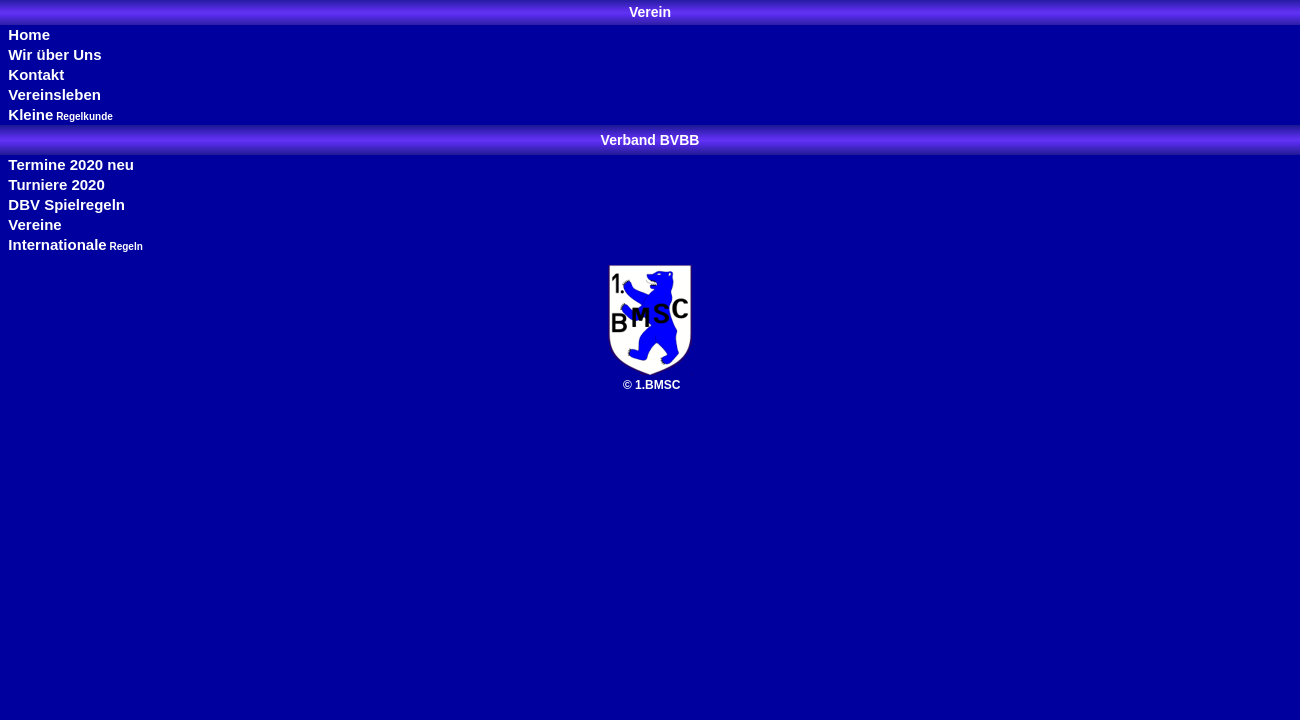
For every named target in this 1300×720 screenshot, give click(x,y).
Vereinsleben (50, 94)
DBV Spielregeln (62, 204)
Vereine (31, 224)
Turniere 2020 (52, 184)
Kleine (56, 114)
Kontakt (32, 74)
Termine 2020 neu (67, 164)
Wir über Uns (51, 54)
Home (25, 34)
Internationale (71, 244)
